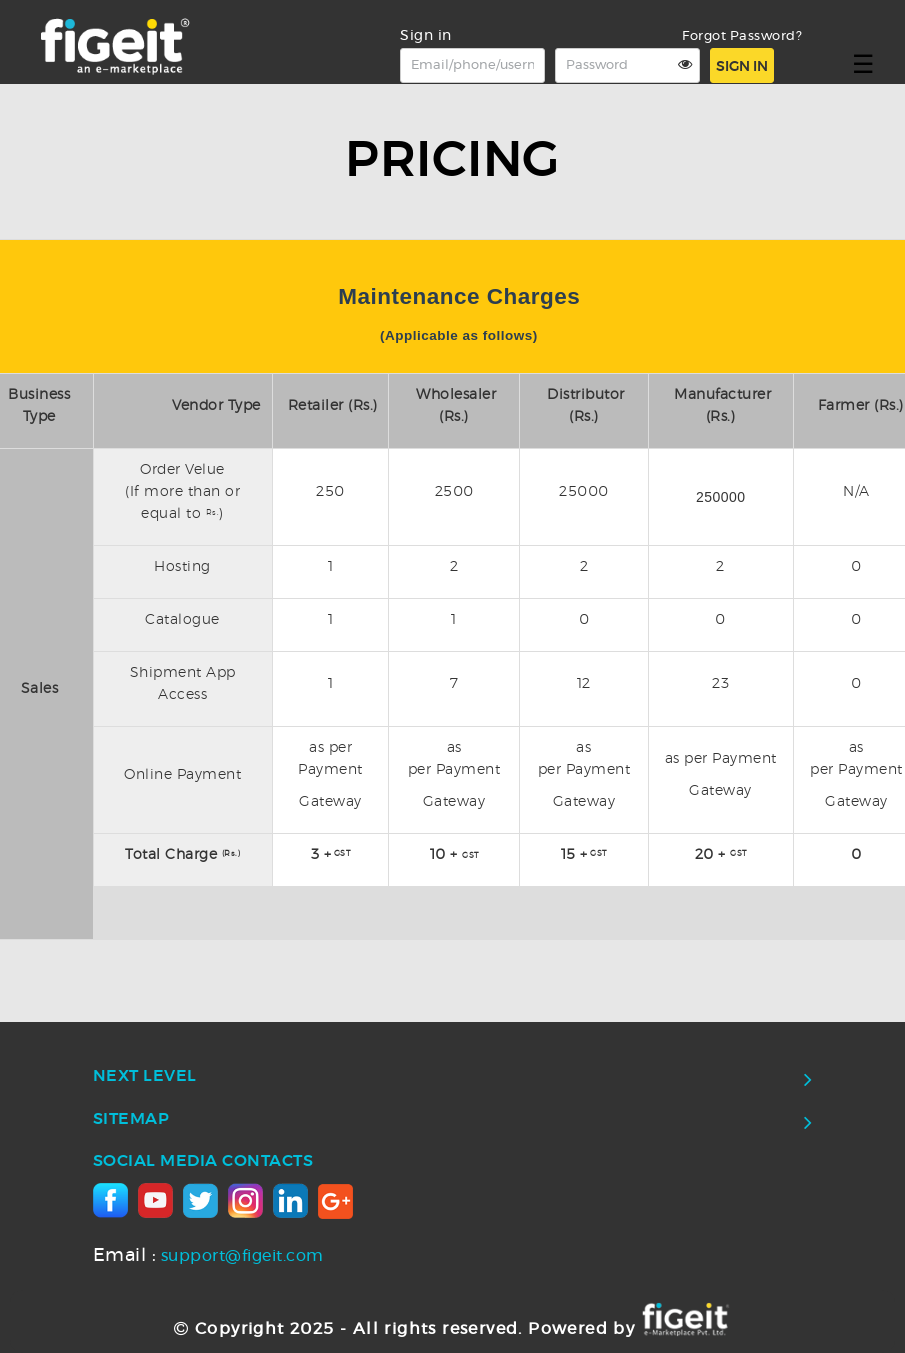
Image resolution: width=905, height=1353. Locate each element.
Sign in (742, 67)
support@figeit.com (208, 1256)
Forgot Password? (742, 36)
